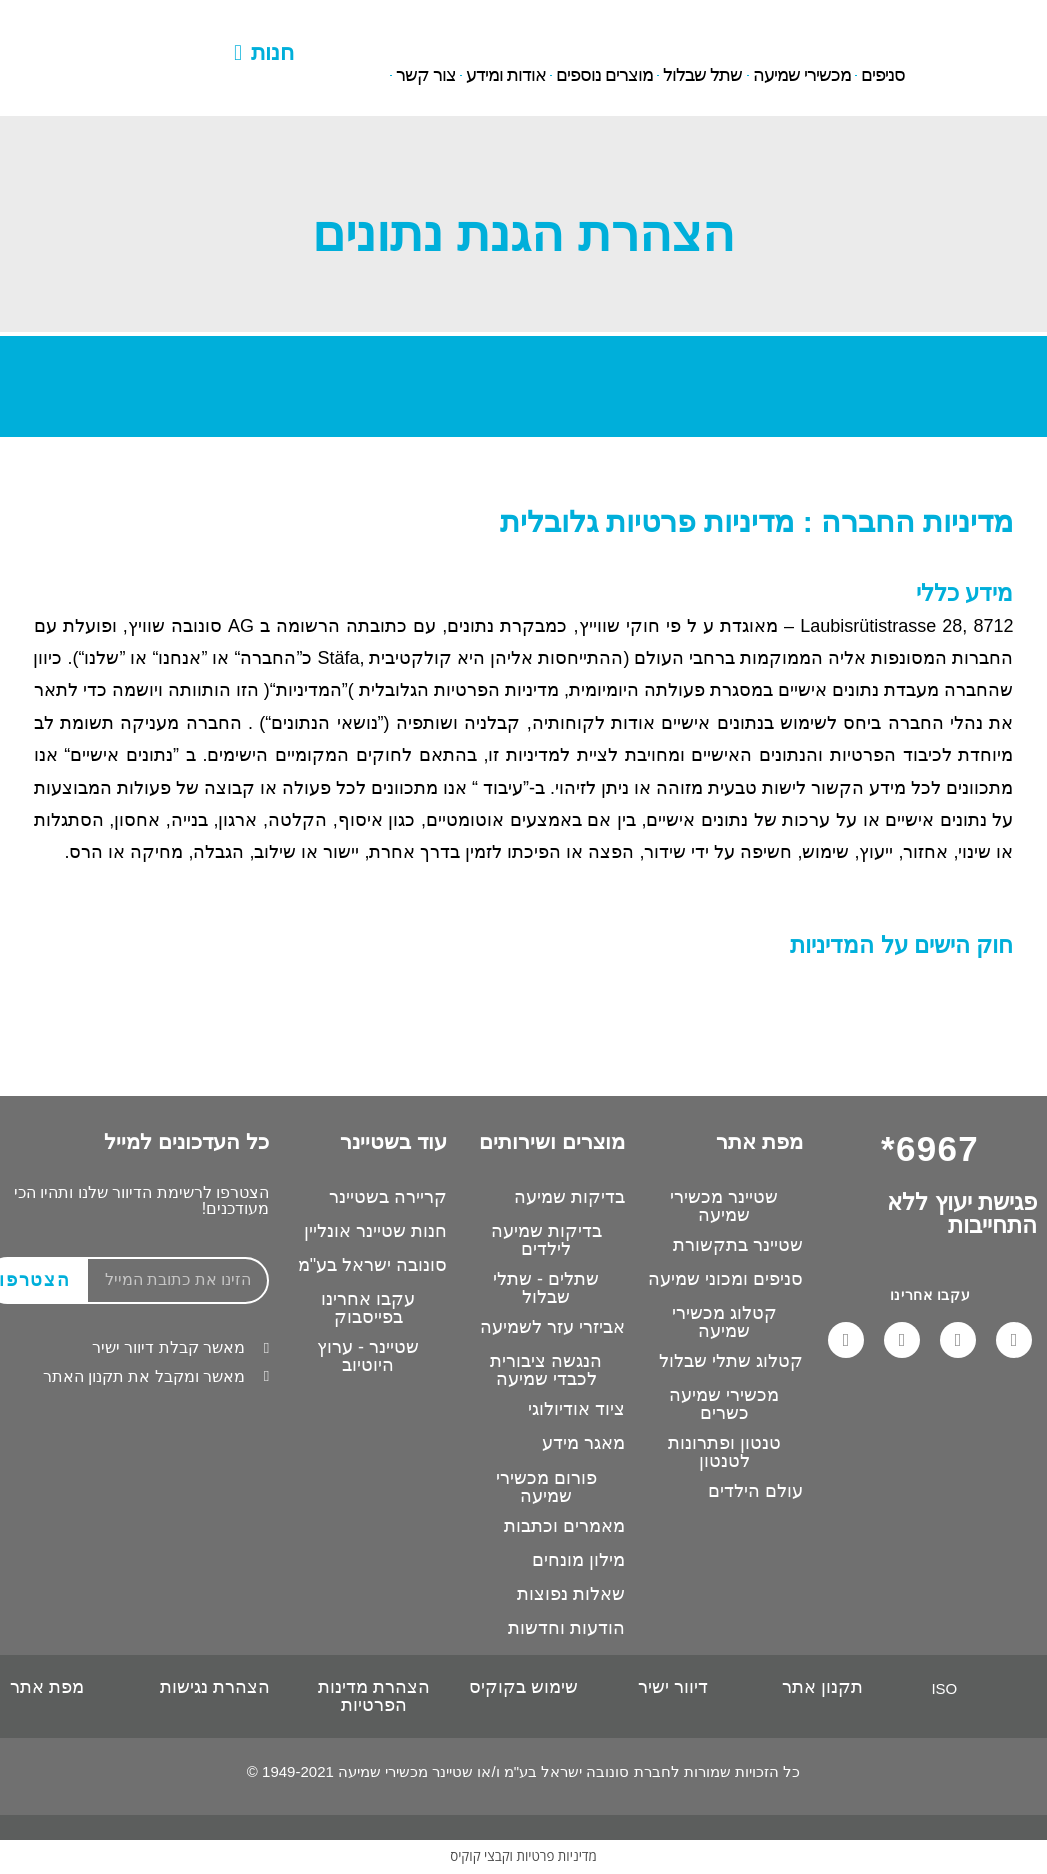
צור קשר (426, 76)
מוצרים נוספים (604, 76)
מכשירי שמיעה (802, 76)
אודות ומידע (506, 76)
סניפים (883, 76)
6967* (137, 23)
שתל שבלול (702, 76)
